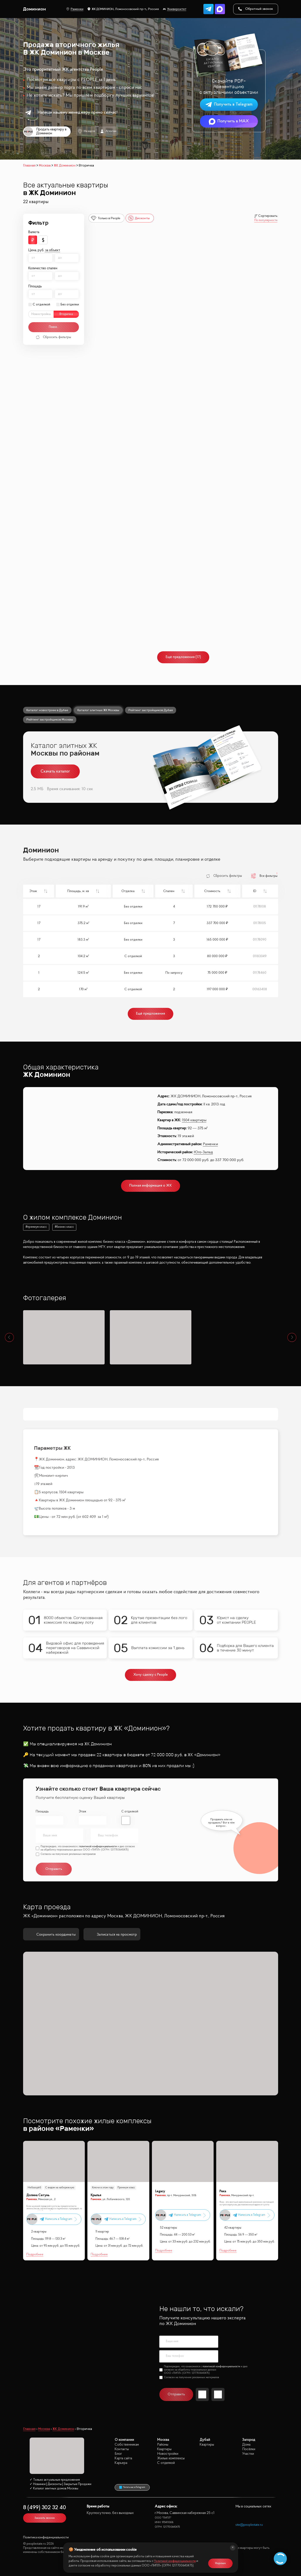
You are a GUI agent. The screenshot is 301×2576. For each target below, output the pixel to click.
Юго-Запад (203, 1152)
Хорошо (219, 2563)
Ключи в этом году (103, 2187)
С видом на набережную (59, 2187)
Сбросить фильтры (53, 337)
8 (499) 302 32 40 (44, 2508)
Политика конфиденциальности (46, 2537)
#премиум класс (36, 1227)
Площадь (42, 1811)
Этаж (82, 1811)
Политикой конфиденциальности (176, 2561)
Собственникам (127, 2444)
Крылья (96, 2195)
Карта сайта (123, 2458)
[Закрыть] (232, 2548)
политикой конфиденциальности (98, 1846)
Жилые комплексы (171, 2458)
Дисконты (139, 218)
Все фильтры (264, 875)
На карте (86, 131)
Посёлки (248, 2449)
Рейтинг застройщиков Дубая (150, 710)
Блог (118, 2454)
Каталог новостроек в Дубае (47, 710)
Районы (162, 2444)
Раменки (74, 9)
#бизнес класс (64, 1227)
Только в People (105, 218)
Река (222, 2191)
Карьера (121, 2463)
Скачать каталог (55, 771)
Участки (248, 2454)
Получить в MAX (229, 121)
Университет (174, 9)
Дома (246, 2444)
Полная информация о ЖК (150, 1185)
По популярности (265, 220)
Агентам (108, 131)
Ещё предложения (150, 1013)
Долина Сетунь (37, 2195)
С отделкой (41, 304)
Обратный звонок (255, 9)
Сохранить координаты (51, 1934)
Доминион (220, 260)
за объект (52, 250)
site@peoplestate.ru (249, 2525)
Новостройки (167, 2454)
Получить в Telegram (229, 104)
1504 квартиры (194, 1120)
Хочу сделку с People (150, 1675)
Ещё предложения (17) (183, 657)
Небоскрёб (34, 2187)
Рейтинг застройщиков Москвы (49, 719)
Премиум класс (126, 2187)
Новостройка (41, 314)
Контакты (122, 2449)
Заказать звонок (44, 2518)
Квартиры (164, 2449)
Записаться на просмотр (112, 1934)
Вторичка (66, 314)
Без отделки (70, 304)
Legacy (160, 2191)
